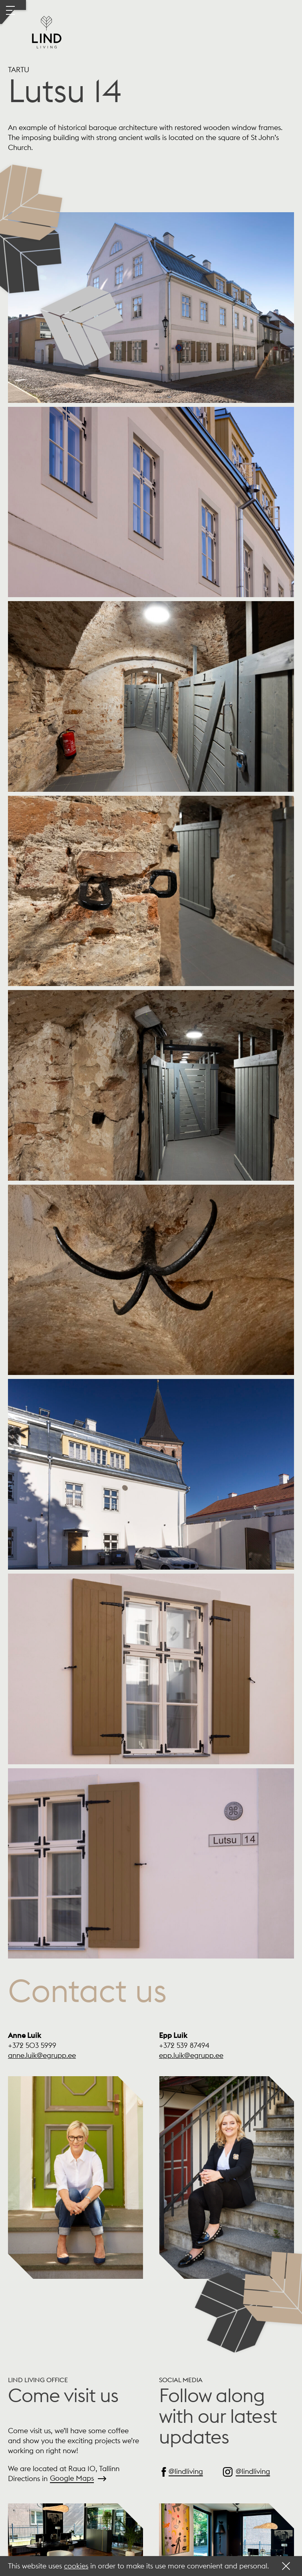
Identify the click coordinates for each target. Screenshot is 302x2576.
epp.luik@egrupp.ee (191, 2055)
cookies (76, 2565)
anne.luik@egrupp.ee (42, 2055)
